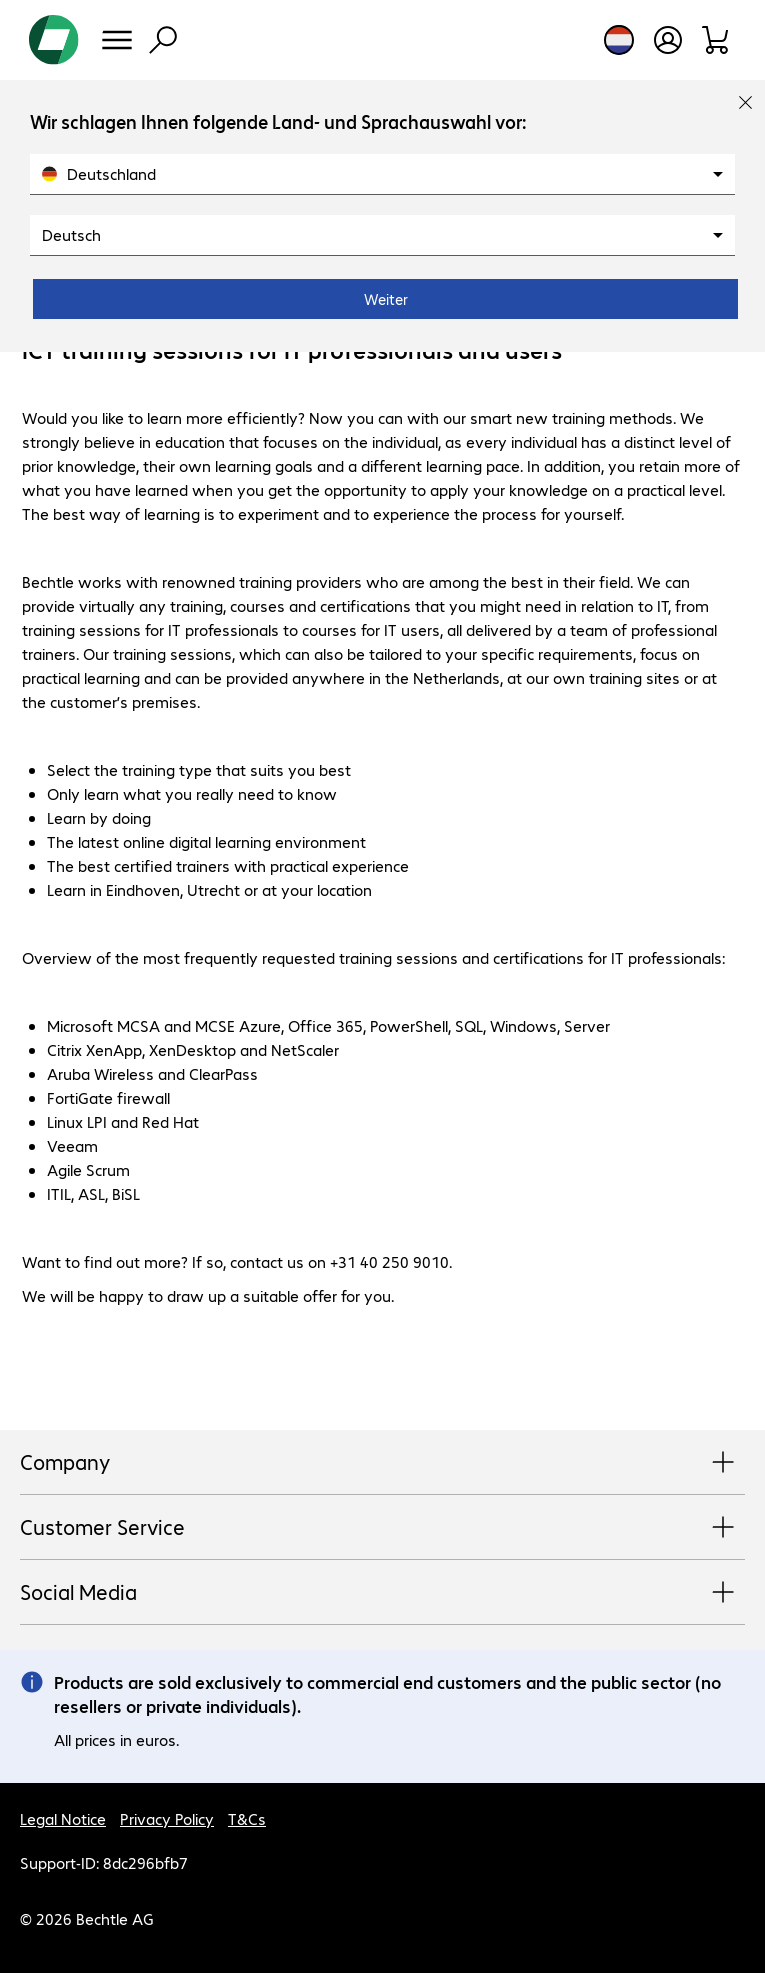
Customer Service (382, 1528)
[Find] (163, 40)
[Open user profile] (668, 40)
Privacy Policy (167, 1818)
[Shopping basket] (716, 40)
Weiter (386, 299)
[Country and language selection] (619, 40)
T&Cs (247, 1818)
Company (382, 1463)
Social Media (382, 1593)
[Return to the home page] (54, 40)
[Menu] (117, 40)
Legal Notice (63, 1818)
